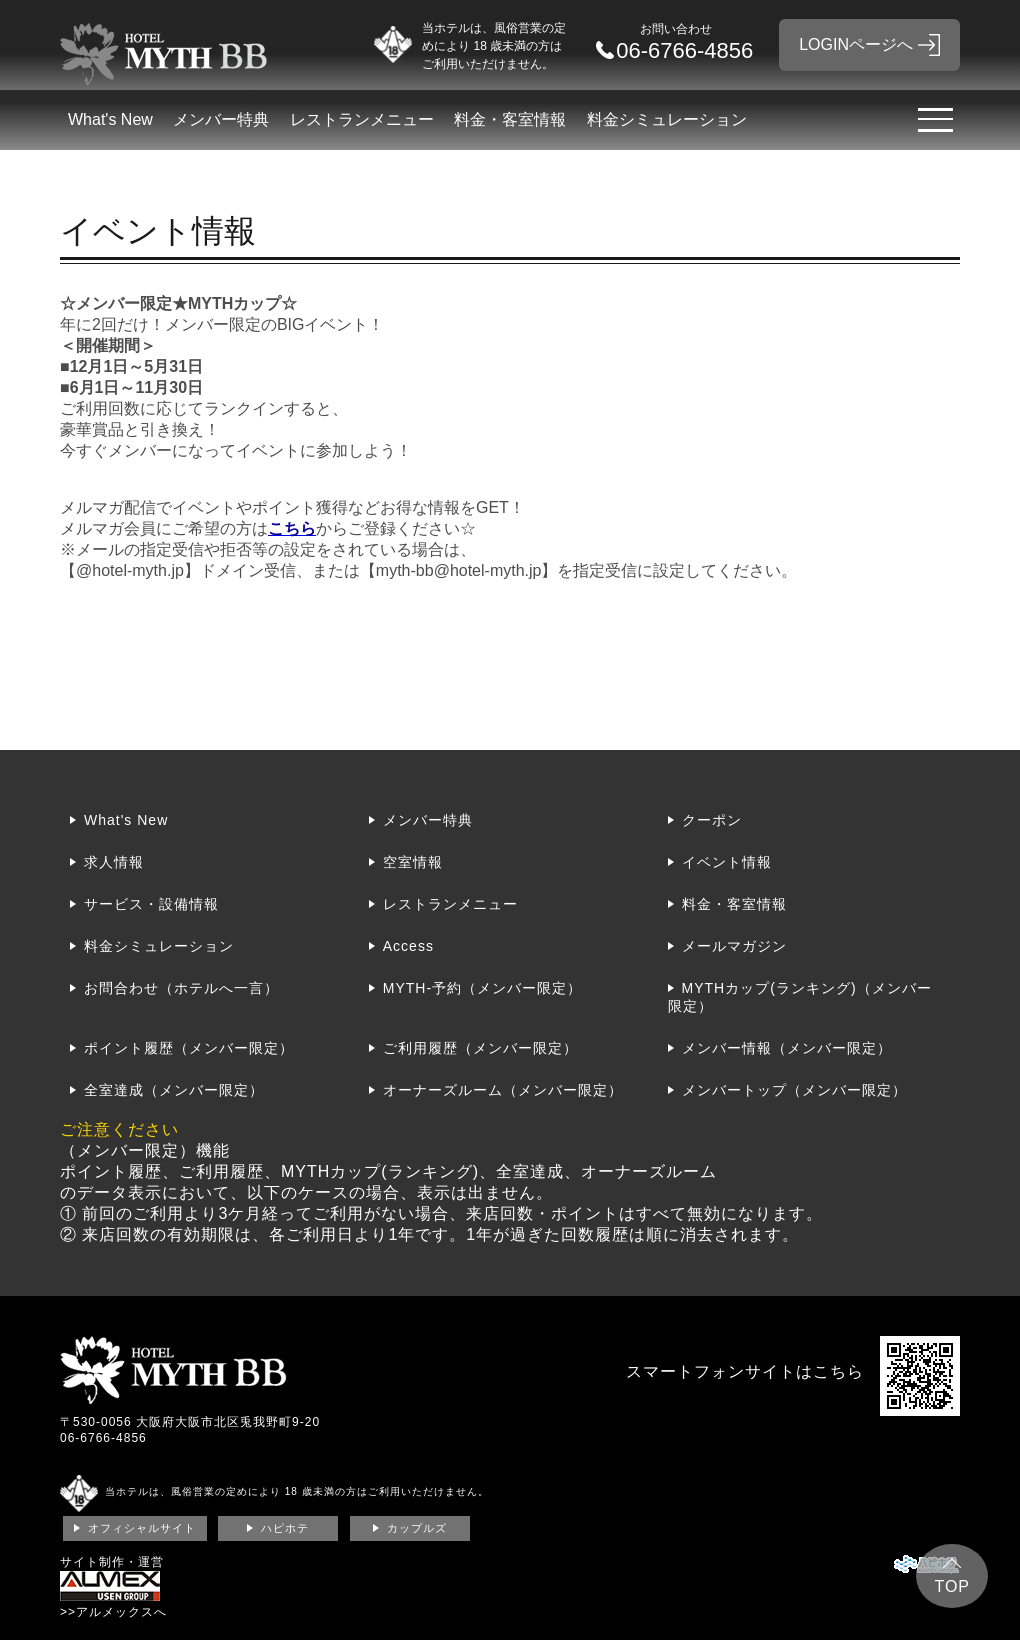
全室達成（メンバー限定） (174, 1090)
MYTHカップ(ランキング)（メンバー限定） (800, 997)
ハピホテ (285, 1528)
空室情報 (413, 862)
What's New (110, 119)
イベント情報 (727, 862)
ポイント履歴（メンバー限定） (189, 1048)
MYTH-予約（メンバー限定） (482, 988)
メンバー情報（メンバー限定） (787, 1048)
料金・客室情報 (510, 119)
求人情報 (114, 862)
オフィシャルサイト (142, 1528)
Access (408, 946)
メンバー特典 (221, 119)
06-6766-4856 (103, 1438)
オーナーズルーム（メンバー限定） (503, 1090)
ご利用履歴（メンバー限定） (480, 1048)
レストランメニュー (362, 119)
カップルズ (417, 1528)
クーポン (712, 820)
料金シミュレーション (667, 119)
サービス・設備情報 (151, 904)
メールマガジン (734, 946)
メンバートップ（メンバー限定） (794, 1090)
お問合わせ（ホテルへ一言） (181, 988)
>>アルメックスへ (113, 1612)
